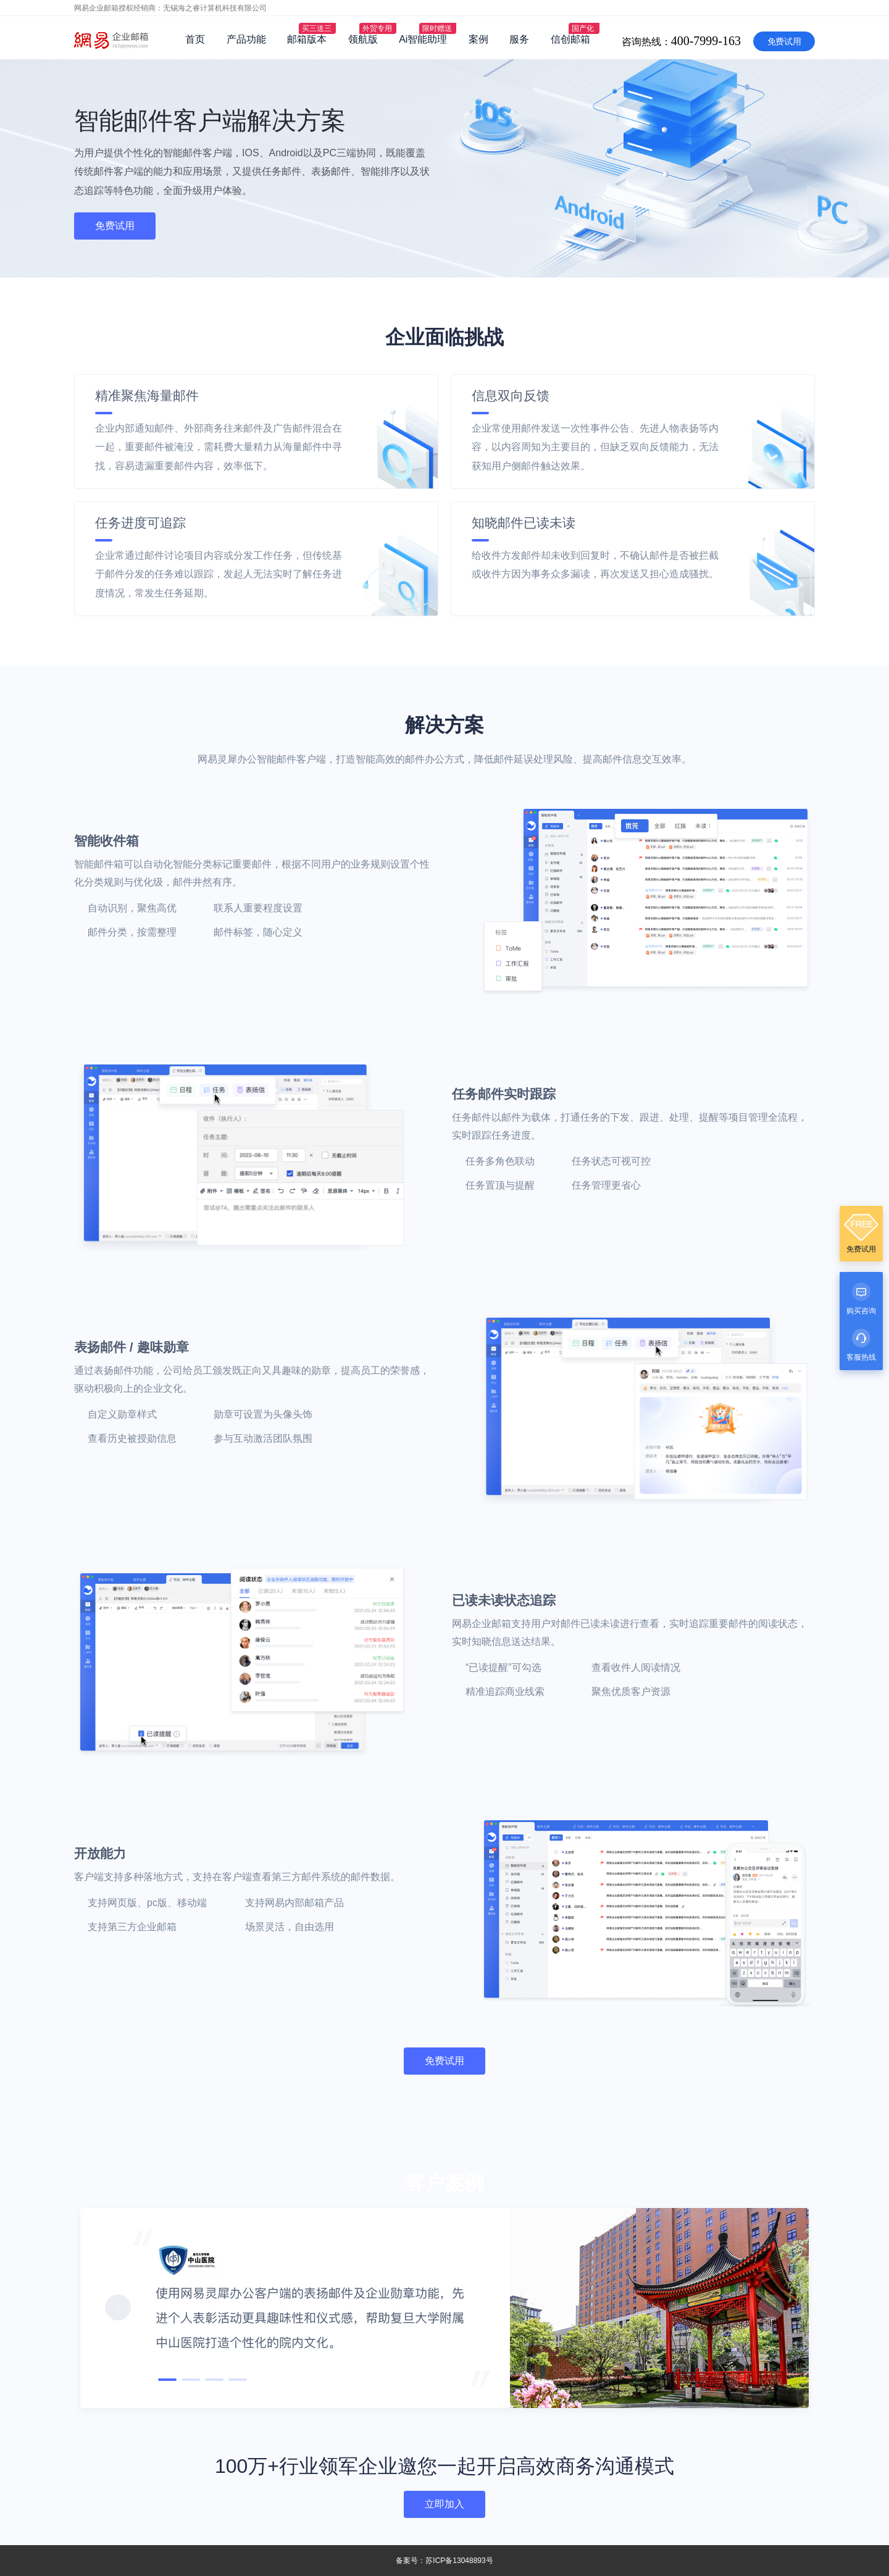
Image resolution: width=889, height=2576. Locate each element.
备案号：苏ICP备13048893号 (444, 2560)
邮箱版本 (307, 39)
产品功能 (246, 39)
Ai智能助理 (423, 39)
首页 (195, 39)
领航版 (363, 39)
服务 (519, 39)
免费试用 (784, 41)
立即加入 (444, 2504)
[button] (118, 2307)
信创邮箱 (570, 39)
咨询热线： (755, 9)
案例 (478, 39)
